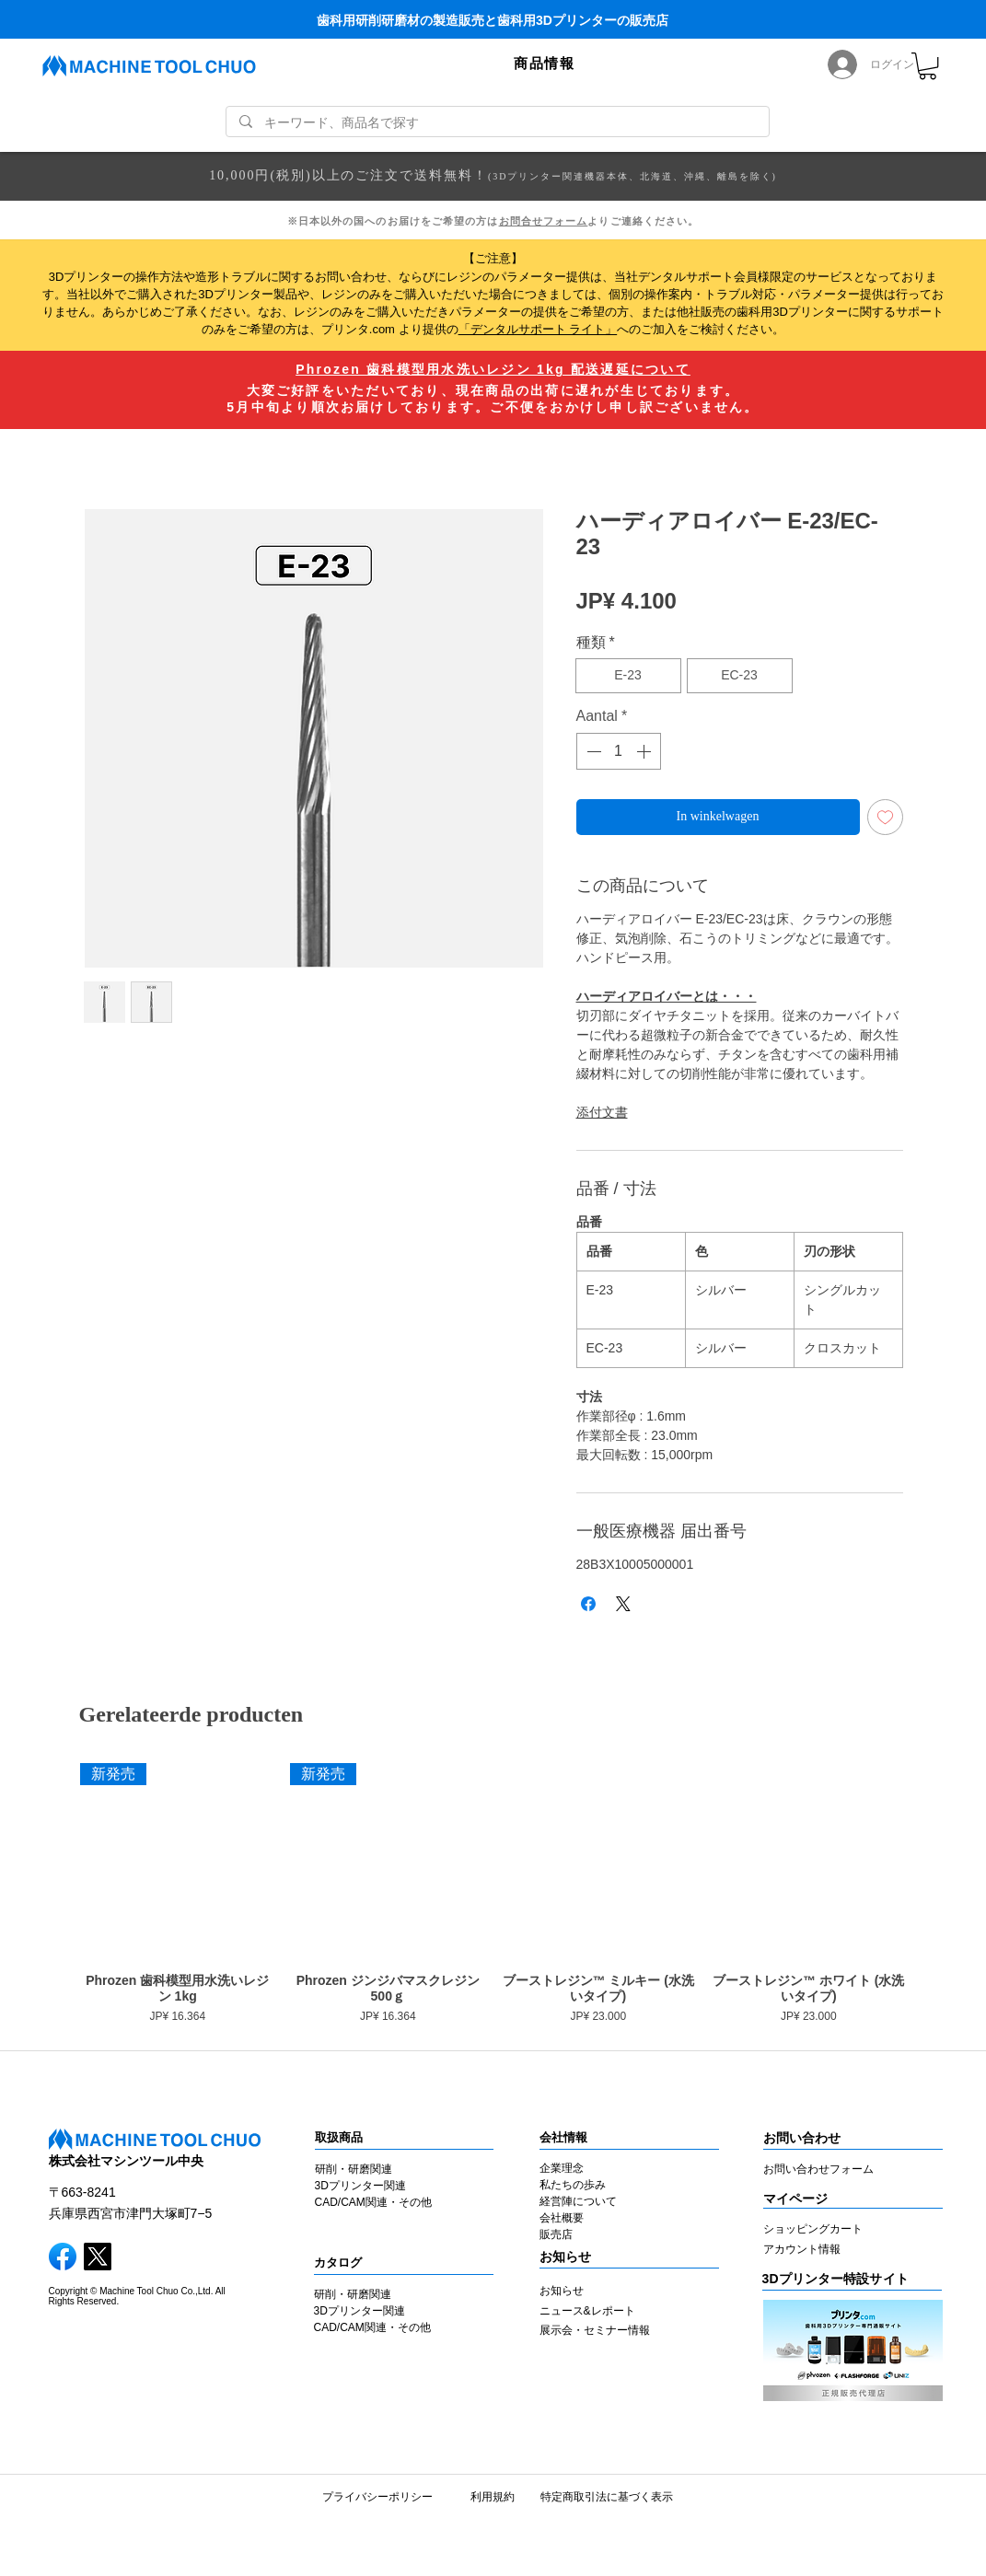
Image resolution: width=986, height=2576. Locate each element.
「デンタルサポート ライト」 (538, 329)
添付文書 (602, 1112)
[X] (97, 2256)
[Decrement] (592, 751)
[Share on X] (623, 1604)
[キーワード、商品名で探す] (497, 123)
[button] (544, 64)
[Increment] (645, 751)
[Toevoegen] (885, 817)
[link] (927, 65)
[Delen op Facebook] (588, 1604)
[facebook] (62, 2256)
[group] (493, 1897)
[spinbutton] (618, 751)
